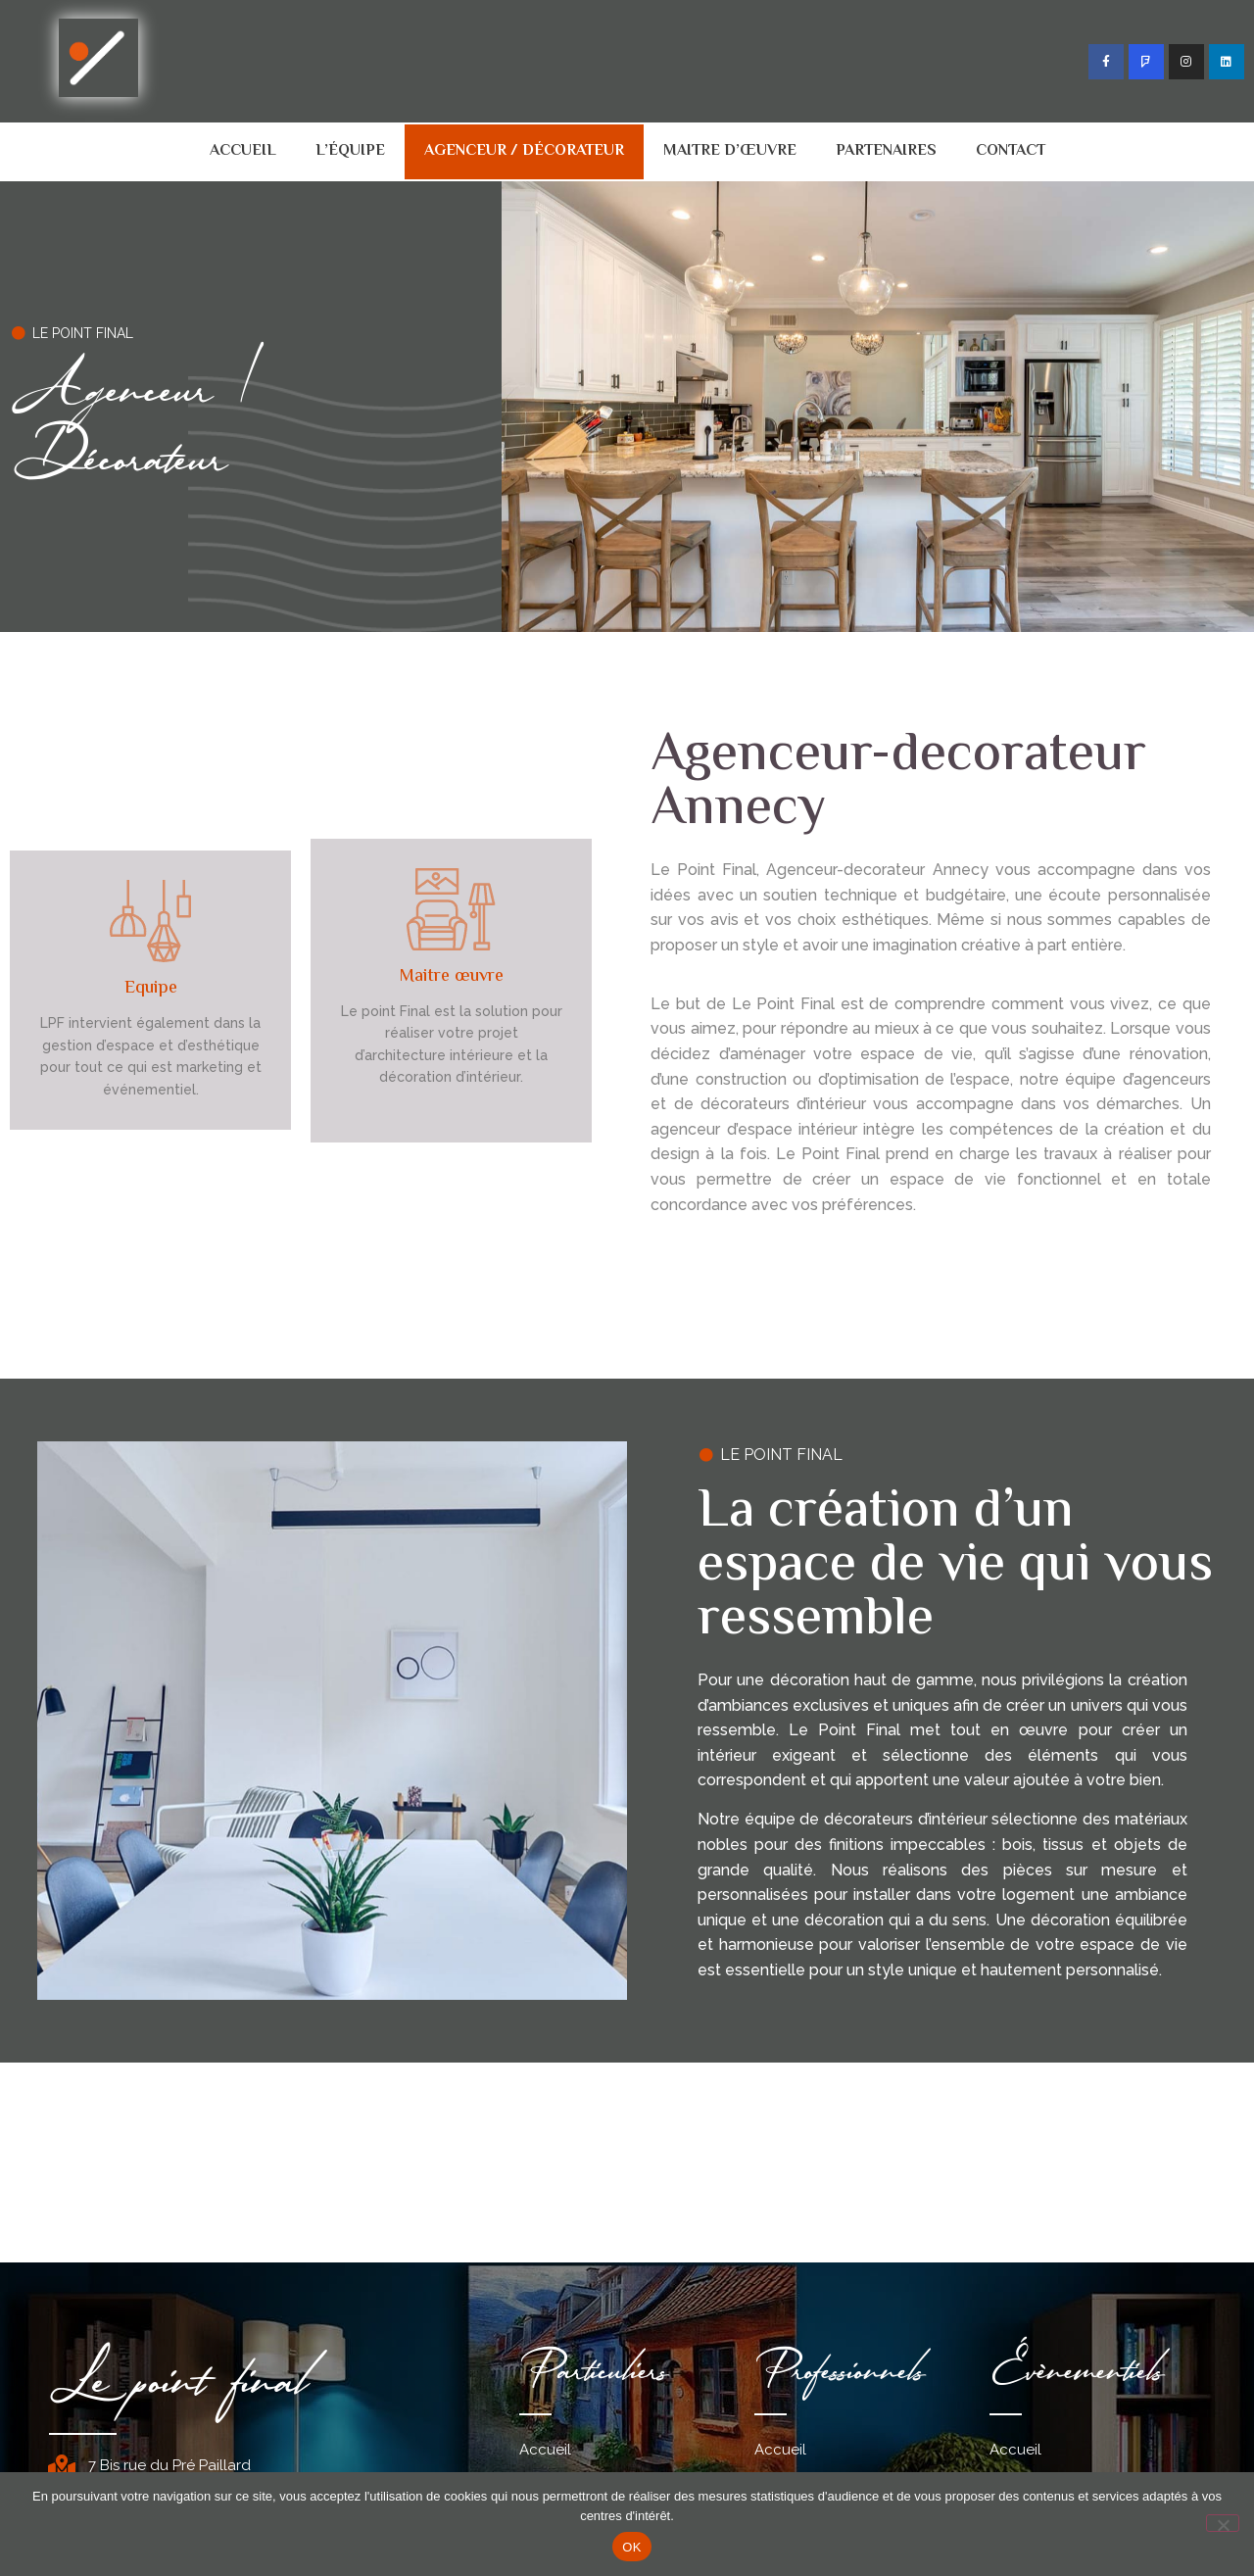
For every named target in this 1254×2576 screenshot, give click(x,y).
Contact (1010, 151)
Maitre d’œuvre (729, 151)
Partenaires (886, 151)
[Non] (1222, 2523)
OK (631, 2547)
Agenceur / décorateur (524, 151)
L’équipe (350, 151)
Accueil (243, 151)
